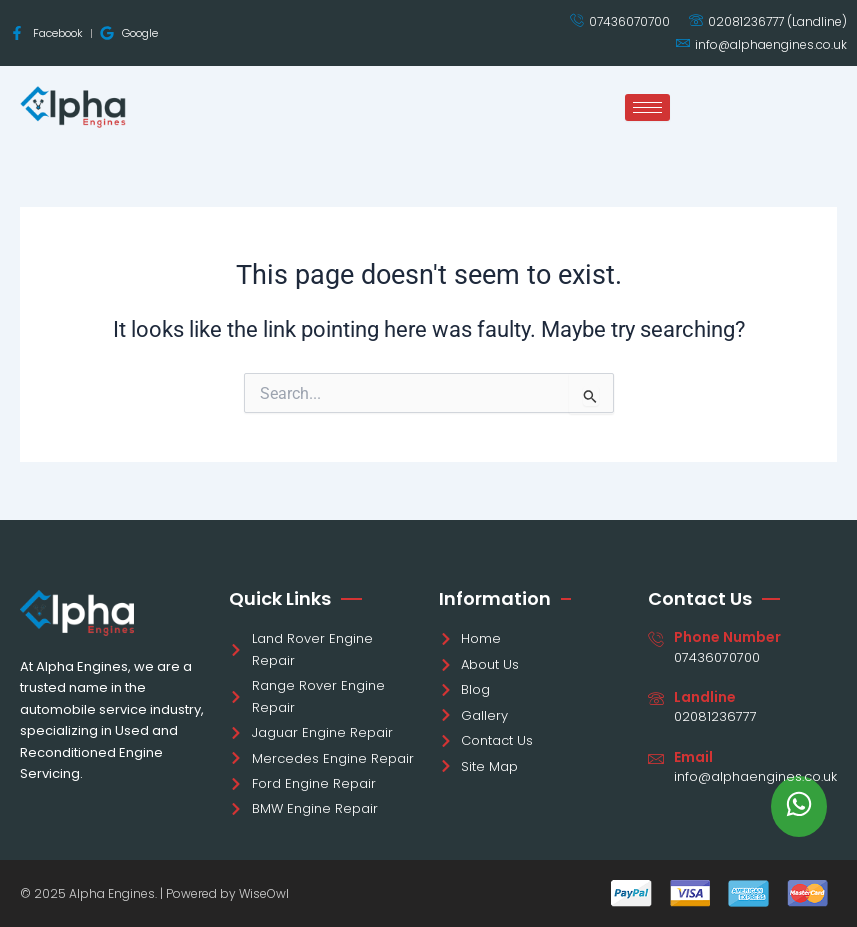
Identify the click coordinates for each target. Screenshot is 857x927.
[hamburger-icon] (647, 107)
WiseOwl (264, 893)
